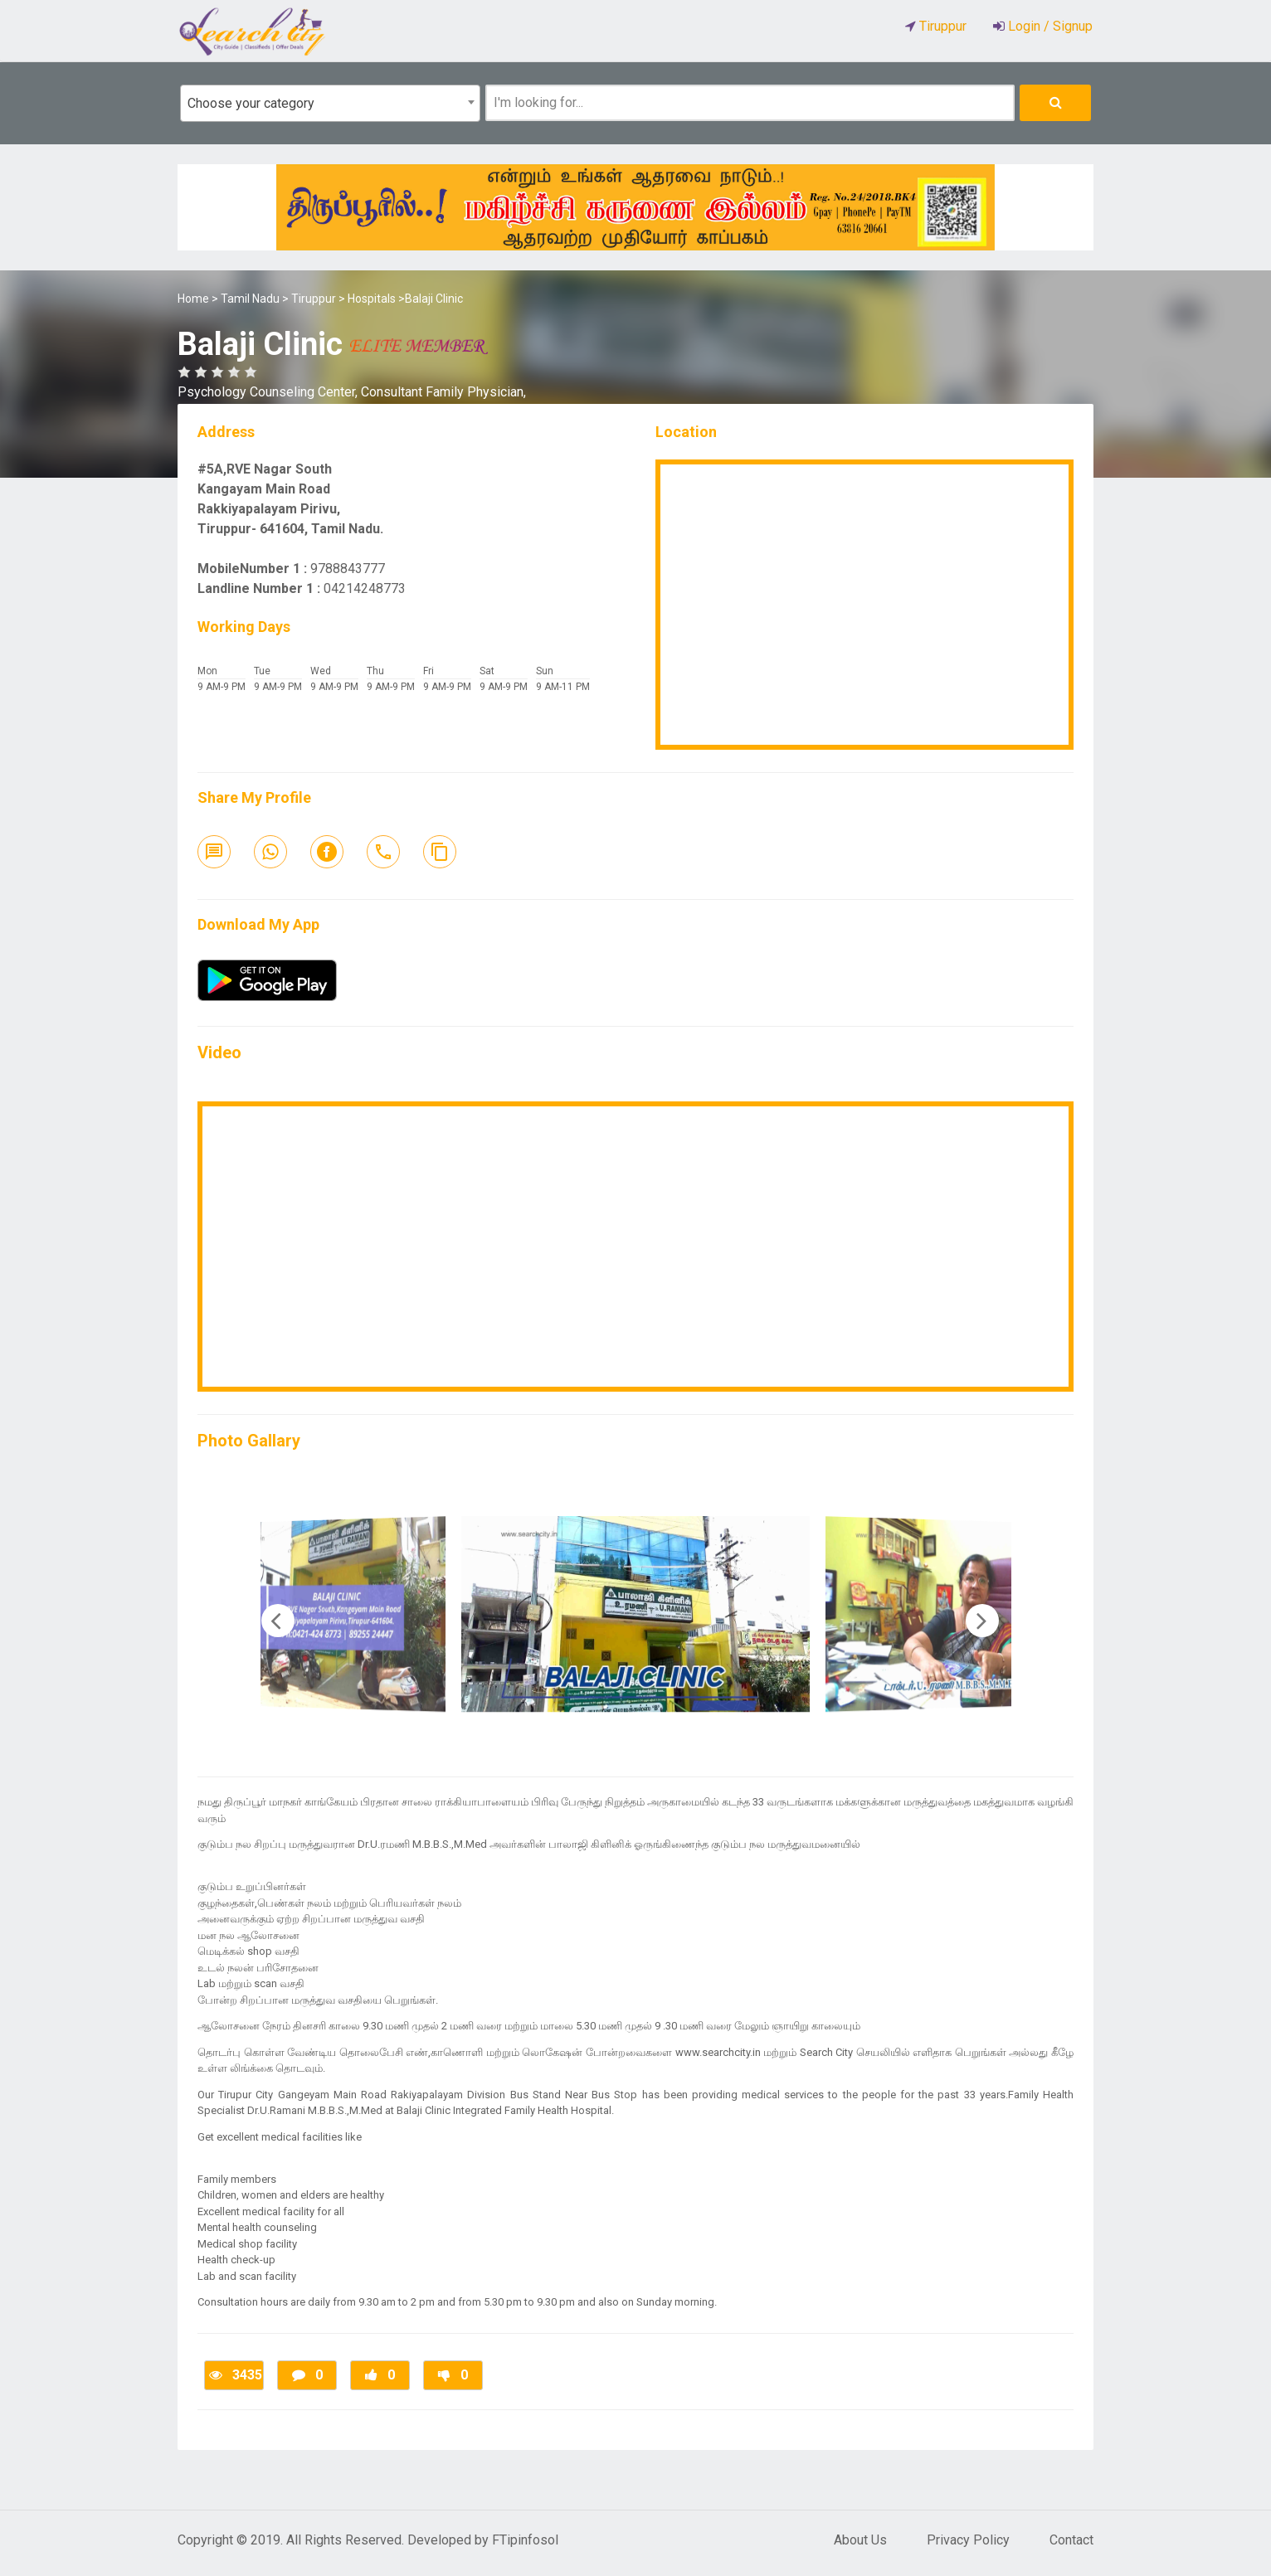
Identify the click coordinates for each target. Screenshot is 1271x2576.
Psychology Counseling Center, (269, 392)
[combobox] (330, 103)
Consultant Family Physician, (443, 392)
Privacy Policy (968, 2540)
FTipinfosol (525, 2540)
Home (193, 298)
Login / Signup (1049, 26)
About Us (860, 2540)
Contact (1071, 2540)
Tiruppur (313, 298)
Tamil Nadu (250, 298)
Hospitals (372, 298)
